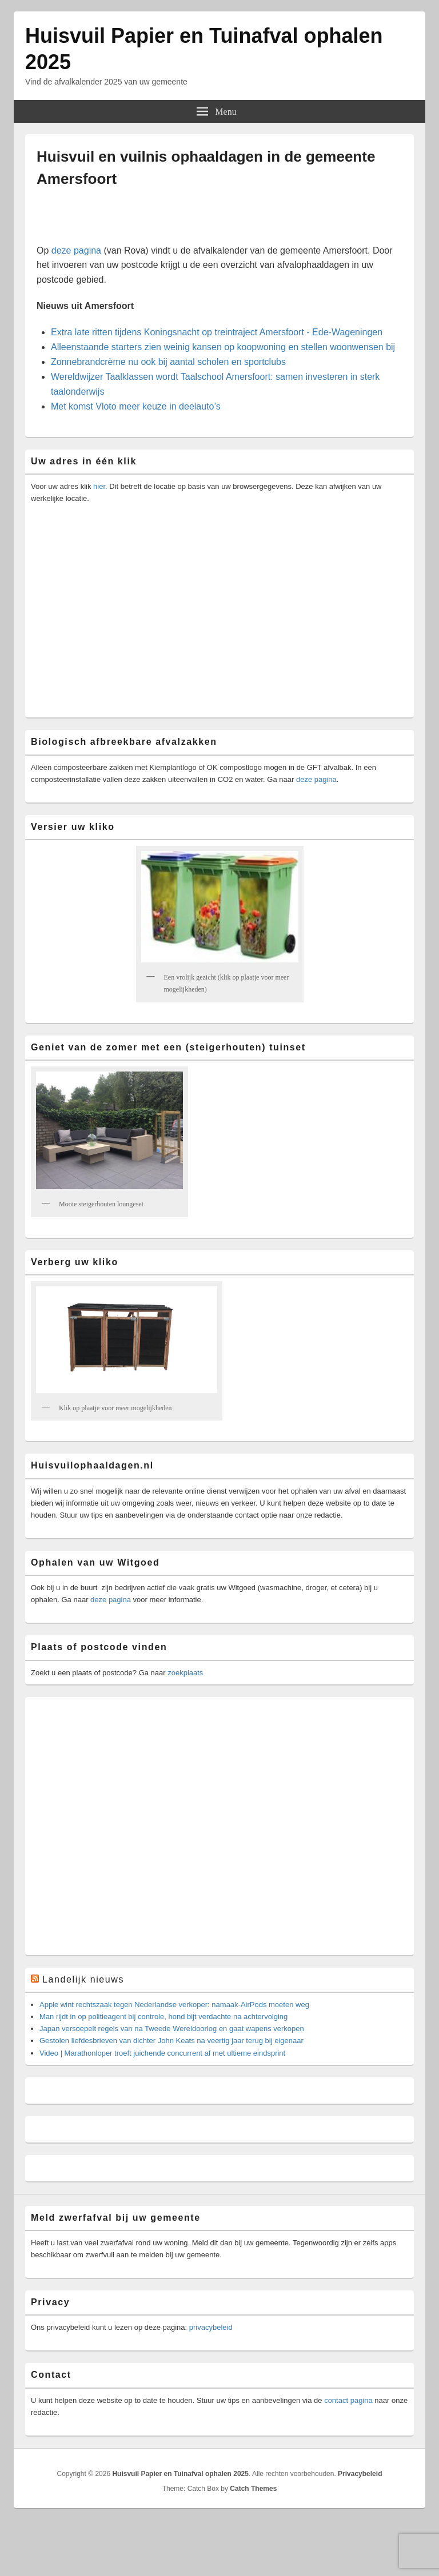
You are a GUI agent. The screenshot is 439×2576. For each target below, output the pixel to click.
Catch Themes (253, 2489)
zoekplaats (185, 1672)
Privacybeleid (360, 2474)
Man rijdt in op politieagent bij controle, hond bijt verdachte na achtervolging (163, 2016)
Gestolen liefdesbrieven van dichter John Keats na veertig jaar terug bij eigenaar (171, 2040)
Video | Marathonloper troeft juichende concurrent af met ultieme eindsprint (162, 2053)
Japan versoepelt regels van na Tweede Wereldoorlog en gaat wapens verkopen (171, 2028)
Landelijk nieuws (83, 1979)
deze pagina (76, 250)
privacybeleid (211, 2327)
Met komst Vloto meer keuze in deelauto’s (136, 406)
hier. (99, 486)
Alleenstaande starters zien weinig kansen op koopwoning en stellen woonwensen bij (223, 347)
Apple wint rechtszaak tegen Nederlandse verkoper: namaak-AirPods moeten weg (174, 2004)
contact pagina (348, 2400)
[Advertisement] (177, 221)
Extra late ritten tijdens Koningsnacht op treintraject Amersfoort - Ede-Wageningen (216, 332)
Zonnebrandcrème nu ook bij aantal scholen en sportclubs (168, 362)
